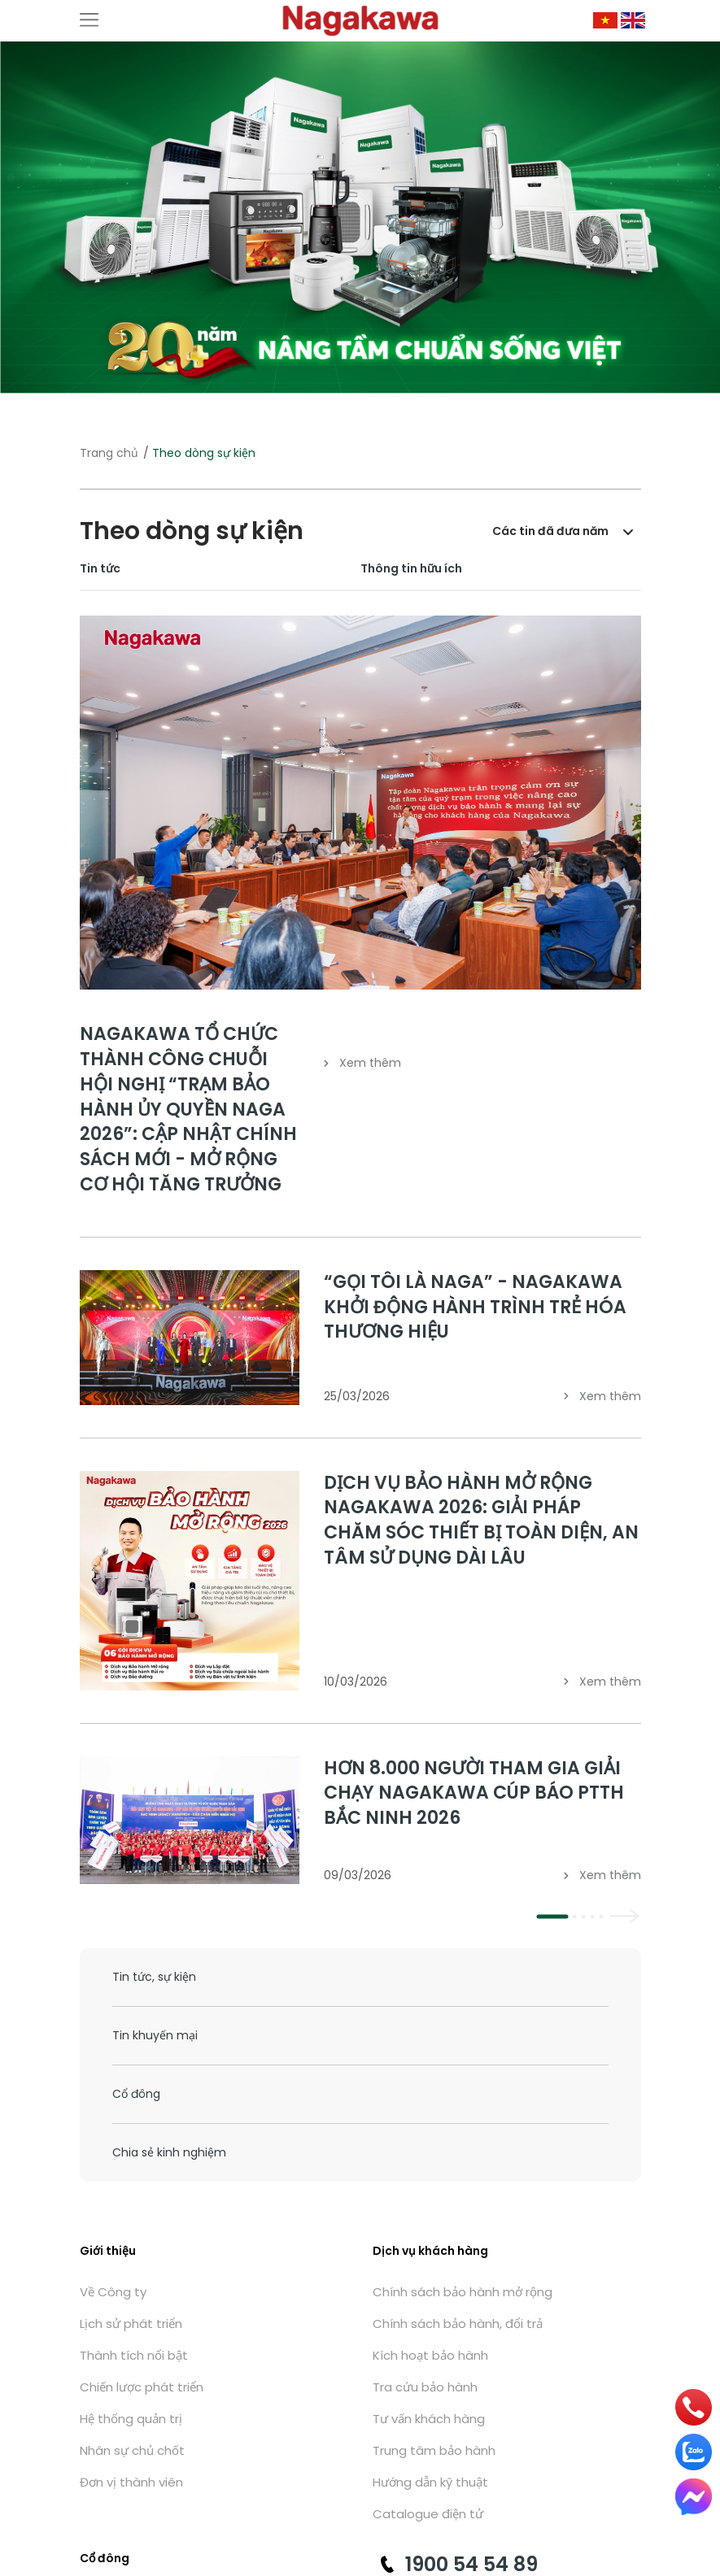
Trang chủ (109, 453)
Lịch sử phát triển (131, 2323)
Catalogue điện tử (428, 2513)
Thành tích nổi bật (134, 2355)
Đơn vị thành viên (131, 2482)
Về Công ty (113, 2291)
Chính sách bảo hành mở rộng (462, 2291)
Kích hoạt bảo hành (430, 2355)
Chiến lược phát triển (141, 2386)
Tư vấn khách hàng (429, 2418)
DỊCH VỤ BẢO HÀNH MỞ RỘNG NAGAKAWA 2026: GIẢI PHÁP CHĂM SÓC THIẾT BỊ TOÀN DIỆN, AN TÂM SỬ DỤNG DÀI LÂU (481, 1520)
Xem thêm (362, 1063)
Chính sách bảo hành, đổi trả (458, 2323)
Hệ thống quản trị (131, 2418)
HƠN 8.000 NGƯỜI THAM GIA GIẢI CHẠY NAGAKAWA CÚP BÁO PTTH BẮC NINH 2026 (474, 1793)
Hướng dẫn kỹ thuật (430, 2482)
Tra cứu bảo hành (425, 2386)
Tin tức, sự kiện (154, 1977)
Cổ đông (136, 2094)
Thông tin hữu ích (411, 568)
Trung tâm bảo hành (434, 2450)
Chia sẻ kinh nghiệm (169, 2152)
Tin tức (100, 568)
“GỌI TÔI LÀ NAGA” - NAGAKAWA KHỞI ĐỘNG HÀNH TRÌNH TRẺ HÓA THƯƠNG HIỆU (475, 1307)
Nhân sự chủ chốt (132, 2450)
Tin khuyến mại (155, 2035)
